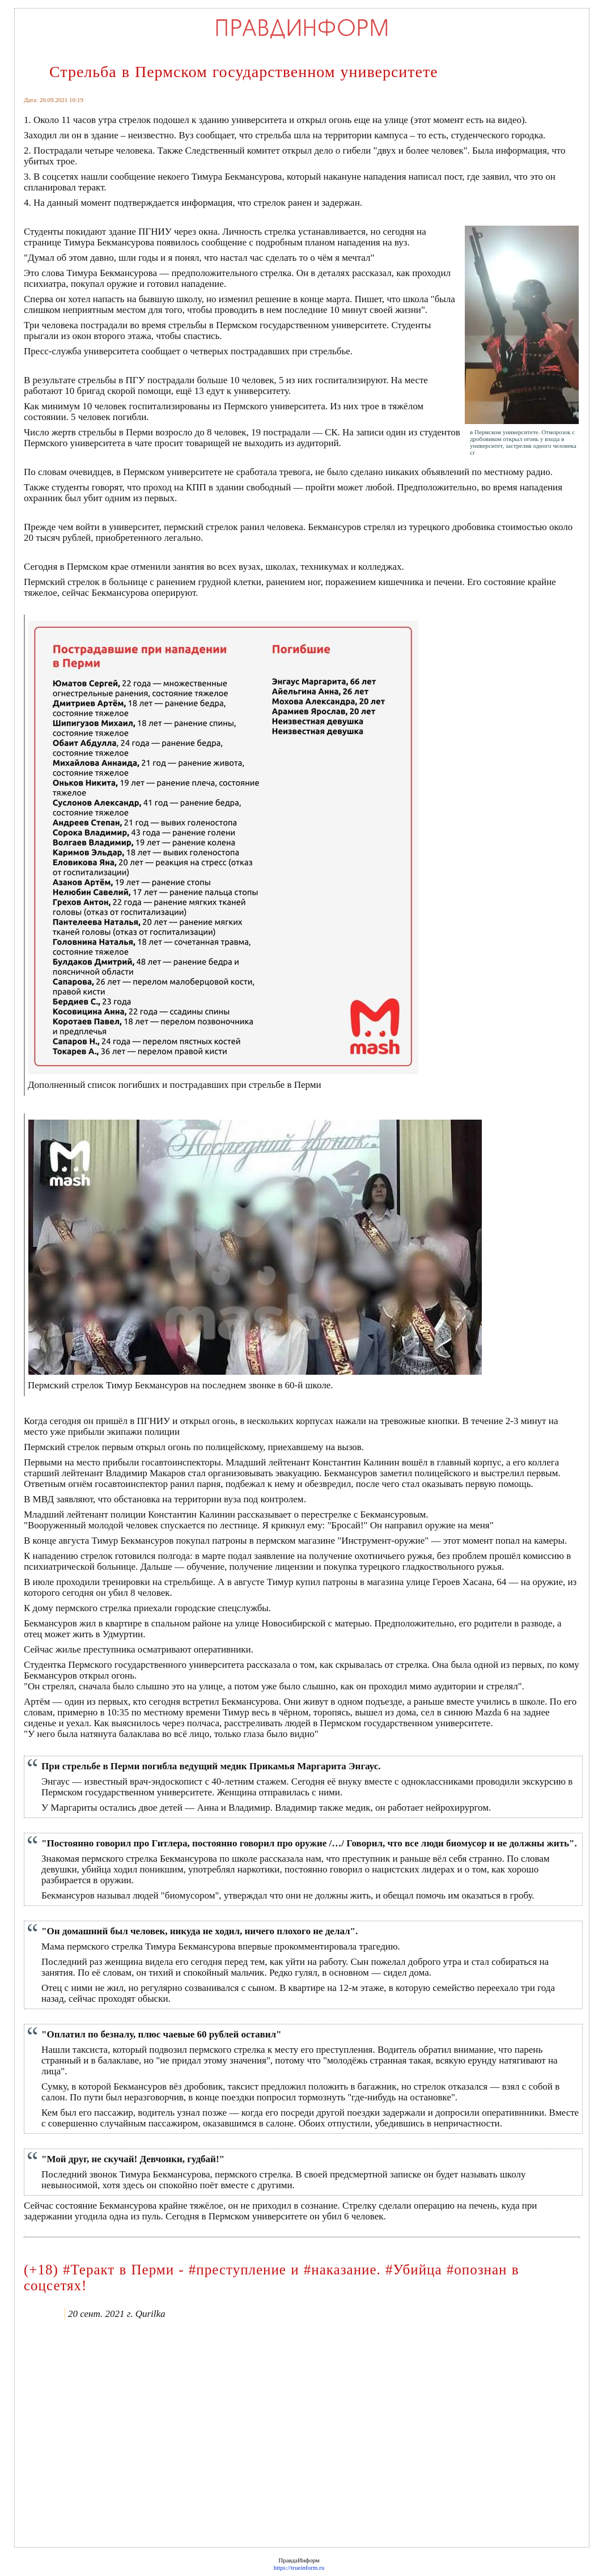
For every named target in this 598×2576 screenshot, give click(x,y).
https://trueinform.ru (299, 2567)
